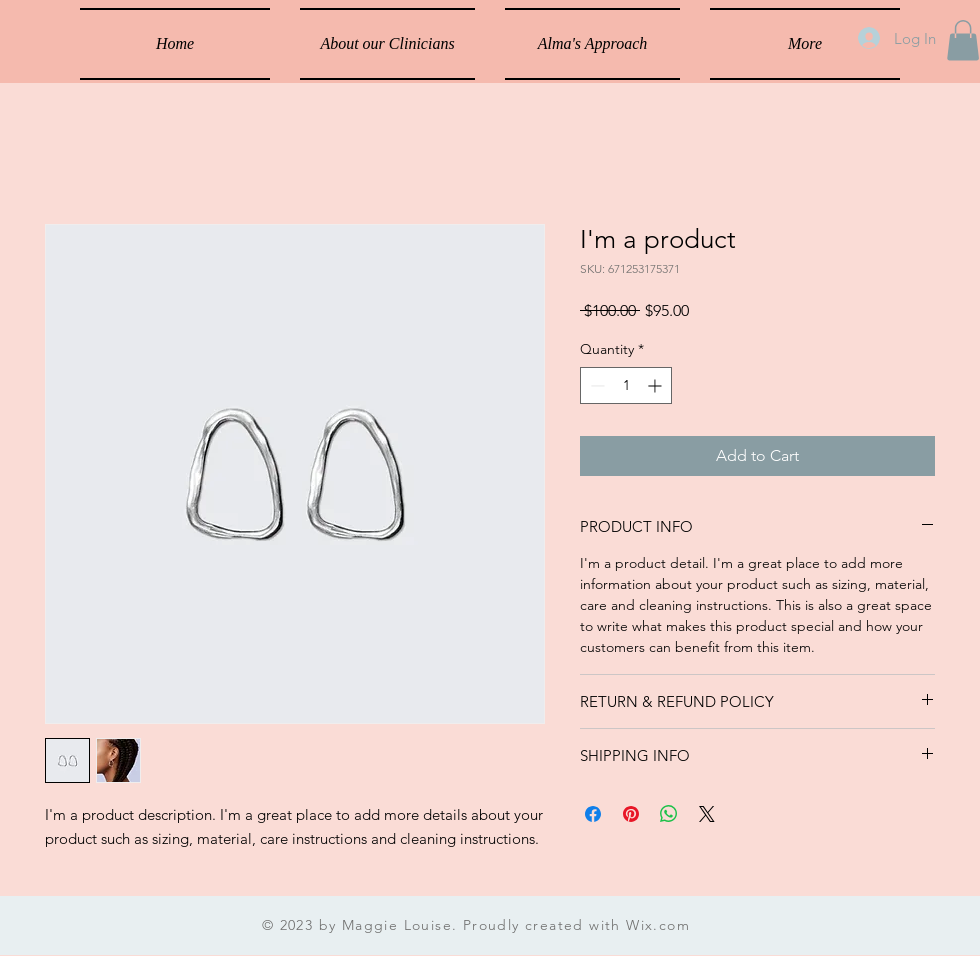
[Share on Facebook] (593, 814)
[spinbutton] (626, 385)
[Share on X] (707, 814)
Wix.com (658, 925)
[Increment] (656, 385)
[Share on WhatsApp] (669, 814)
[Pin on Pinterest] (631, 814)
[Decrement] (595, 385)
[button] (963, 40)
